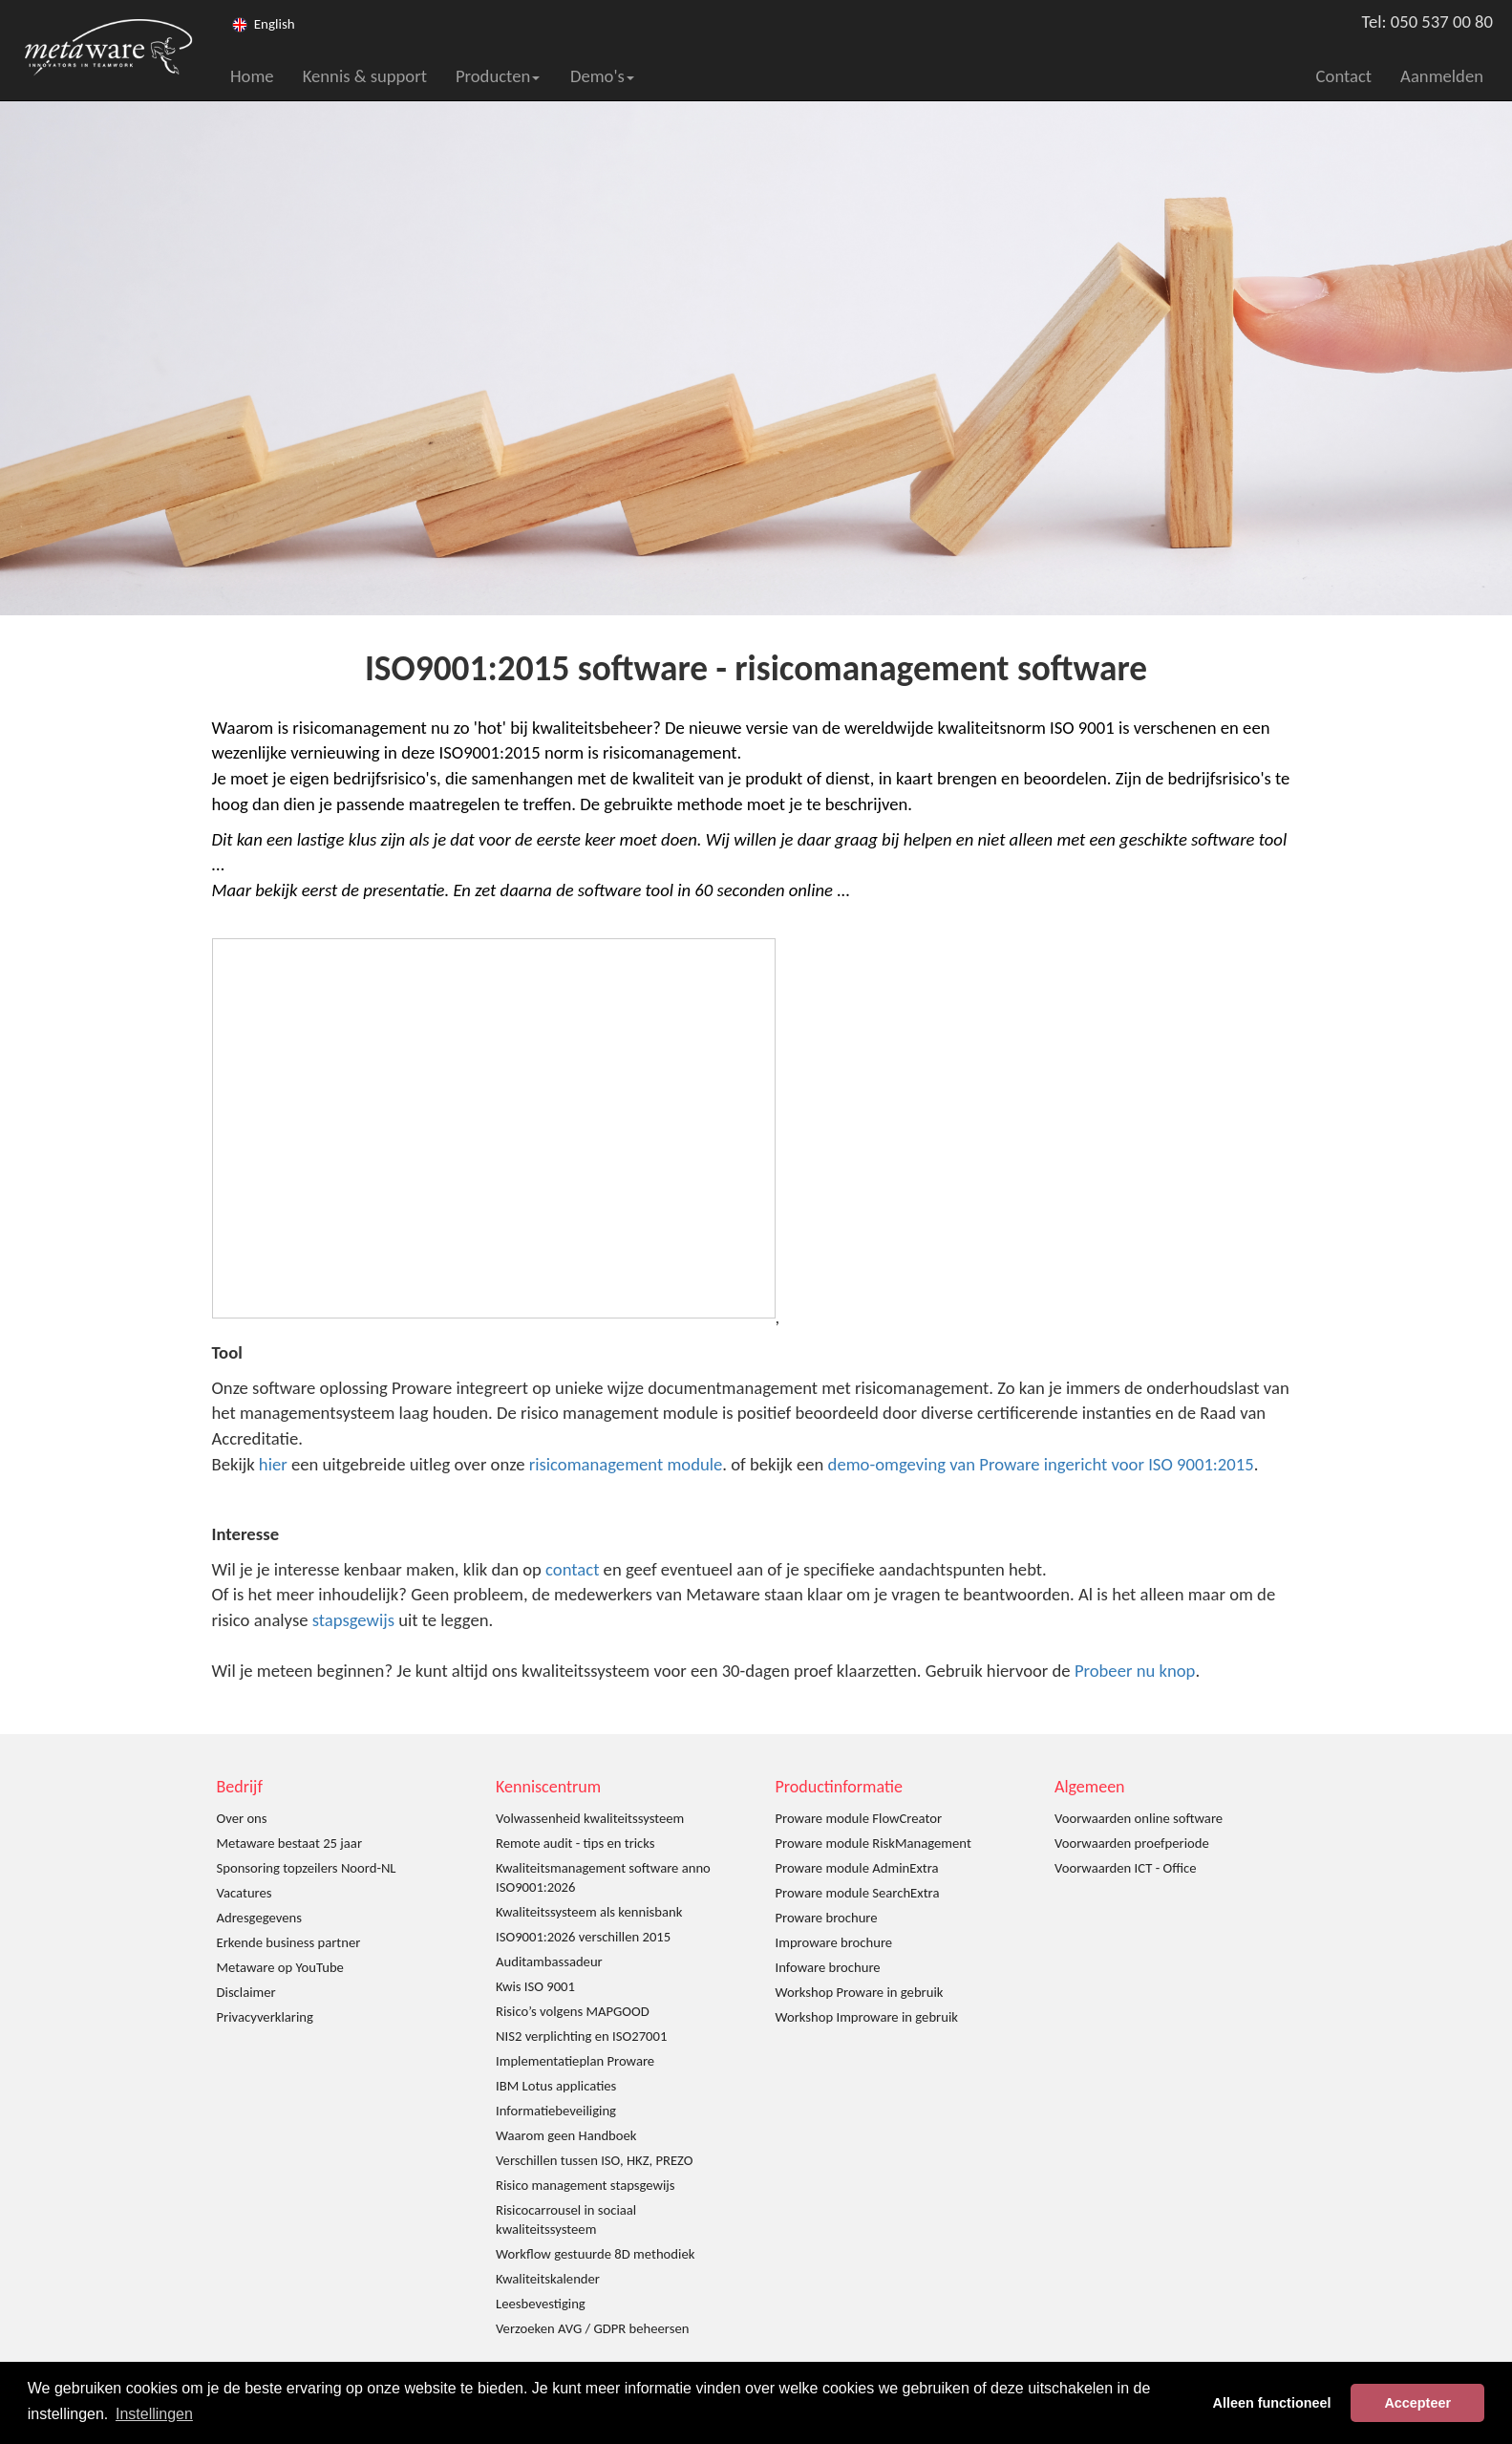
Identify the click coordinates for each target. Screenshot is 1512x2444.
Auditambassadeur (549, 1961)
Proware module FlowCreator (859, 1818)
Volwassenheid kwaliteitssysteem (590, 1818)
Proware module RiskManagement (873, 1843)
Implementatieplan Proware (575, 2060)
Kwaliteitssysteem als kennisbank (589, 1911)
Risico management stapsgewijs (585, 2185)
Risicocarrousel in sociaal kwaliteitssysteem (566, 2219)
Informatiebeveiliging (556, 2110)
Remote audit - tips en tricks (575, 1843)
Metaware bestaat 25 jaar (290, 1843)
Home (252, 76)
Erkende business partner (289, 1942)
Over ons (242, 1818)
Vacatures (244, 1892)
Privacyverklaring (265, 2017)
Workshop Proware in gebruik (860, 1992)
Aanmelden (1441, 76)
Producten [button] (498, 76)
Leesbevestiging (541, 2303)
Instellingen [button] (154, 2414)
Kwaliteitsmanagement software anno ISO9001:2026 (603, 1877)
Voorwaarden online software (1138, 1818)
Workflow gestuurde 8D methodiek (595, 2253)
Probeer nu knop (1135, 1671)
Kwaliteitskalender (548, 2278)
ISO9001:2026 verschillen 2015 (583, 1936)
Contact (1344, 76)
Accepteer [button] (1417, 2403)
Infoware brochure (828, 1967)
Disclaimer (246, 1992)
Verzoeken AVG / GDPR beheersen (592, 2328)
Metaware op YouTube (280, 1967)
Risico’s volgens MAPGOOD (573, 2011)
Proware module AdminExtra (857, 1867)
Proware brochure (827, 1917)
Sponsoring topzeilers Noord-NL (306, 1867)
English (274, 23)
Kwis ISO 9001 (535, 1986)
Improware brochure (834, 1942)
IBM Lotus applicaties (556, 2085)
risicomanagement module (626, 1464)
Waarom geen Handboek (566, 2135)
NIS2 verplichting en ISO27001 (581, 2036)
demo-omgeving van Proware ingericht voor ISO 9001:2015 (1041, 1464)
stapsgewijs (353, 1620)
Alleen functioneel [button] (1272, 2403)
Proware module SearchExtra (858, 1892)
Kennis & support (365, 76)
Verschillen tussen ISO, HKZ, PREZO (594, 2160)
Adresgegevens (259, 1917)
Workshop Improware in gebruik (867, 2017)
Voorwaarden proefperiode (1131, 1843)
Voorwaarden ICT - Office (1125, 1867)
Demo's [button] (602, 76)
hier (273, 1464)
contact (572, 1569)
